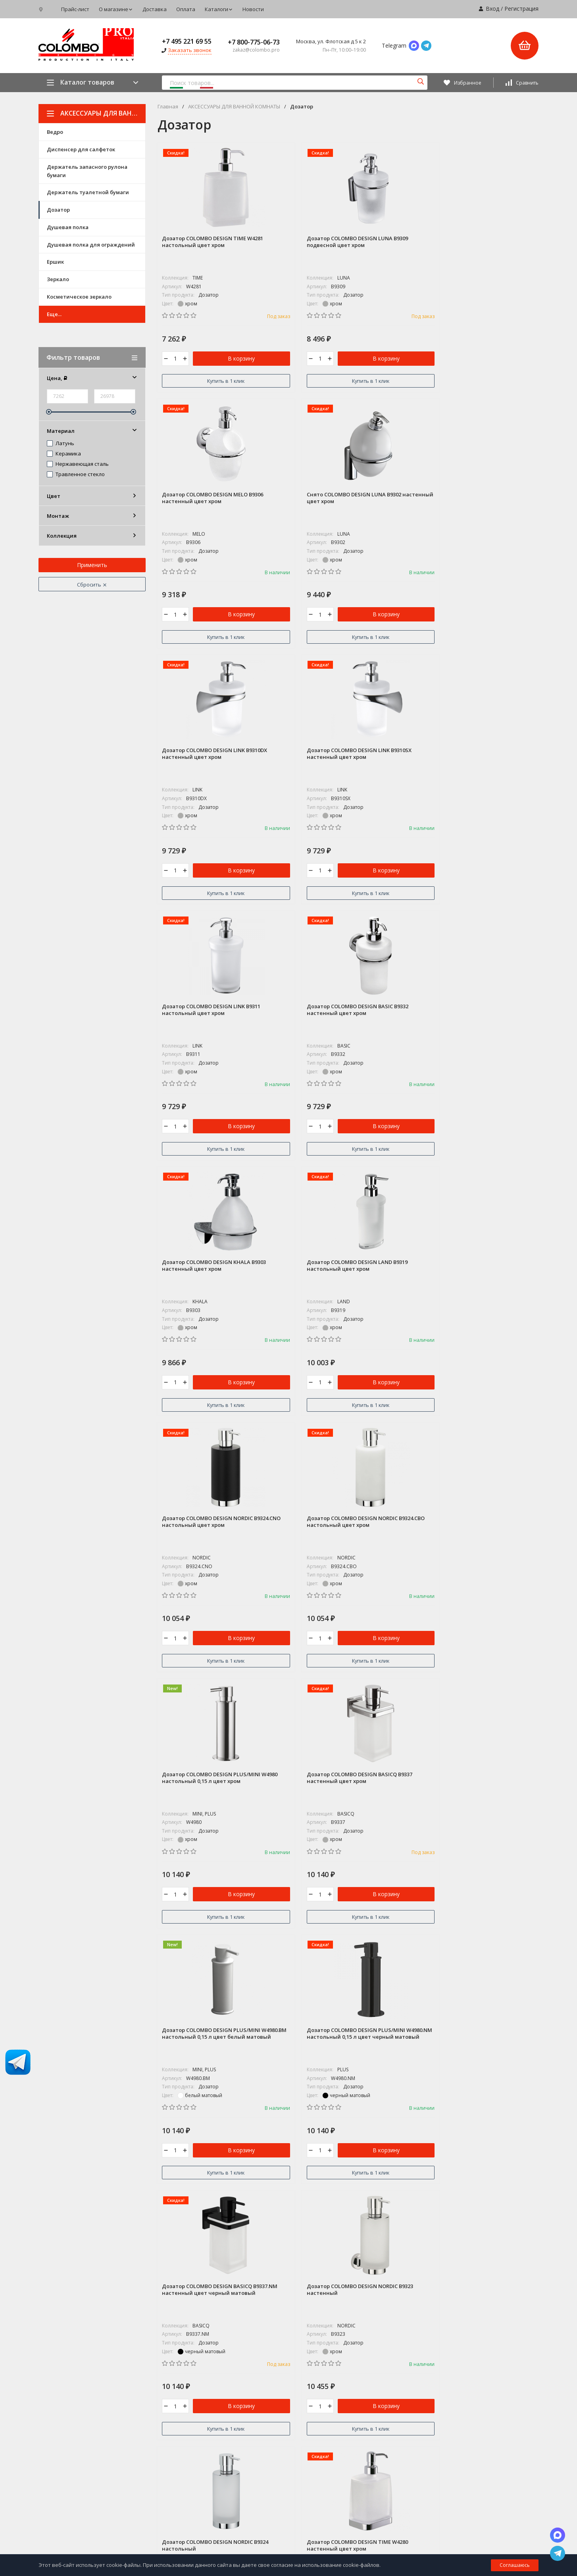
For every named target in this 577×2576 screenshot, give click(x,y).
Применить (92, 565)
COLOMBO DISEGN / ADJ (245, 2349)
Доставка (154, 9)
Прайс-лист (75, 9)
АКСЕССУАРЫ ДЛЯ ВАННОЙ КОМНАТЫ (96, 113)
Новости (253, 9)
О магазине (116, 9)
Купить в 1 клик (202, 381)
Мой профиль (464, 2472)
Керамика (64, 454)
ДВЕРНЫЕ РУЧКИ (237, 2422)
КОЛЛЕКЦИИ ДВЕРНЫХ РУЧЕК (253, 2386)
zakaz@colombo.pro (66, 2424)
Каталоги (219, 9)
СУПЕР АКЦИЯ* (235, 2335)
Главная (168, 106)
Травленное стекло (76, 474)
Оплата (185, 9)
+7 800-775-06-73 (254, 42)
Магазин (343, 2335)
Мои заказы (462, 2457)
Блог (337, 2349)
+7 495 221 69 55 (187, 41)
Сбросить (92, 584)
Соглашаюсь (515, 2565)
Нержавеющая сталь (78, 464)
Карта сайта (129, 2440)
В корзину (217, 361)
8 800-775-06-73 (62, 2390)
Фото (339, 2363)
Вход (492, 8)
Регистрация (521, 8)
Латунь (60, 443)
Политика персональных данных (74, 2440)
